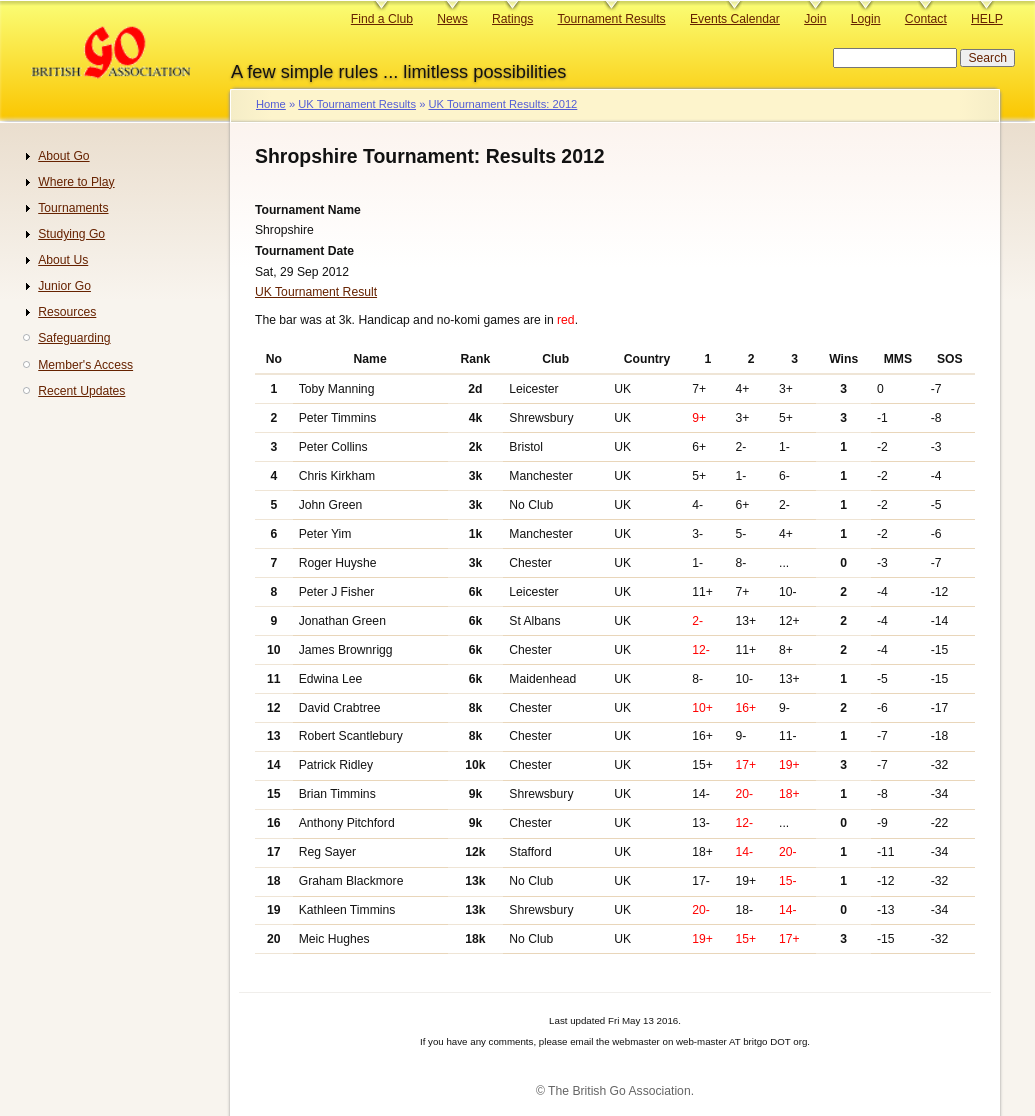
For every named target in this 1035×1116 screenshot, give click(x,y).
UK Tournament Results (357, 104)
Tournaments (73, 208)
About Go (63, 156)
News (452, 19)
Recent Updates (81, 391)
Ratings (512, 19)
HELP (987, 19)
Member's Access (85, 365)
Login (866, 19)
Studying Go (71, 234)
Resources (67, 312)
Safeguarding (74, 338)
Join (815, 19)
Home (271, 104)
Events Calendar (735, 19)
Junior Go (64, 286)
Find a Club (382, 19)
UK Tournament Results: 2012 (502, 104)
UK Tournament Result (316, 292)
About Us (63, 260)
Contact (926, 19)
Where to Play (76, 182)
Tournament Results (612, 19)
